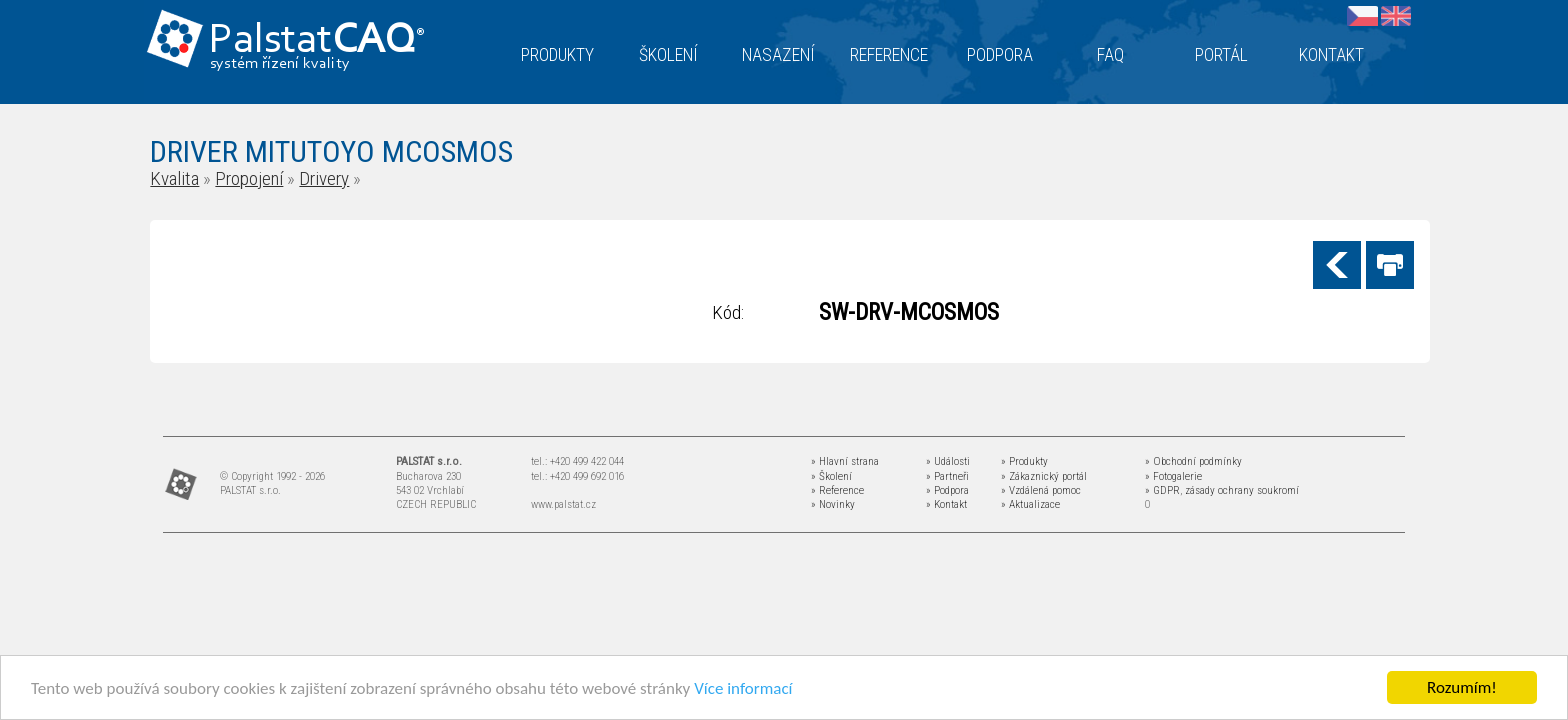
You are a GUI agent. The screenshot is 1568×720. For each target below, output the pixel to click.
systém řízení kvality (280, 64)
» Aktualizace (1030, 504)
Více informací (743, 689)
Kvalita (174, 178)
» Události (948, 461)
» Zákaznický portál (1044, 476)
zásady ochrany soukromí (1242, 490)
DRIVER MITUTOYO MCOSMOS (331, 151)
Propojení (249, 178)
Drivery (324, 178)
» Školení (831, 476)
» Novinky (833, 504)
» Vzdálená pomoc (1041, 490)
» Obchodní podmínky (1193, 461)
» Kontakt (946, 504)
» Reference (837, 490)
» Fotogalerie (1173, 476)
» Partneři (947, 476)
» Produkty (1024, 461)
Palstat (316, 41)
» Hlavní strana (845, 461)
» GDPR (1162, 490)
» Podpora (947, 490)
